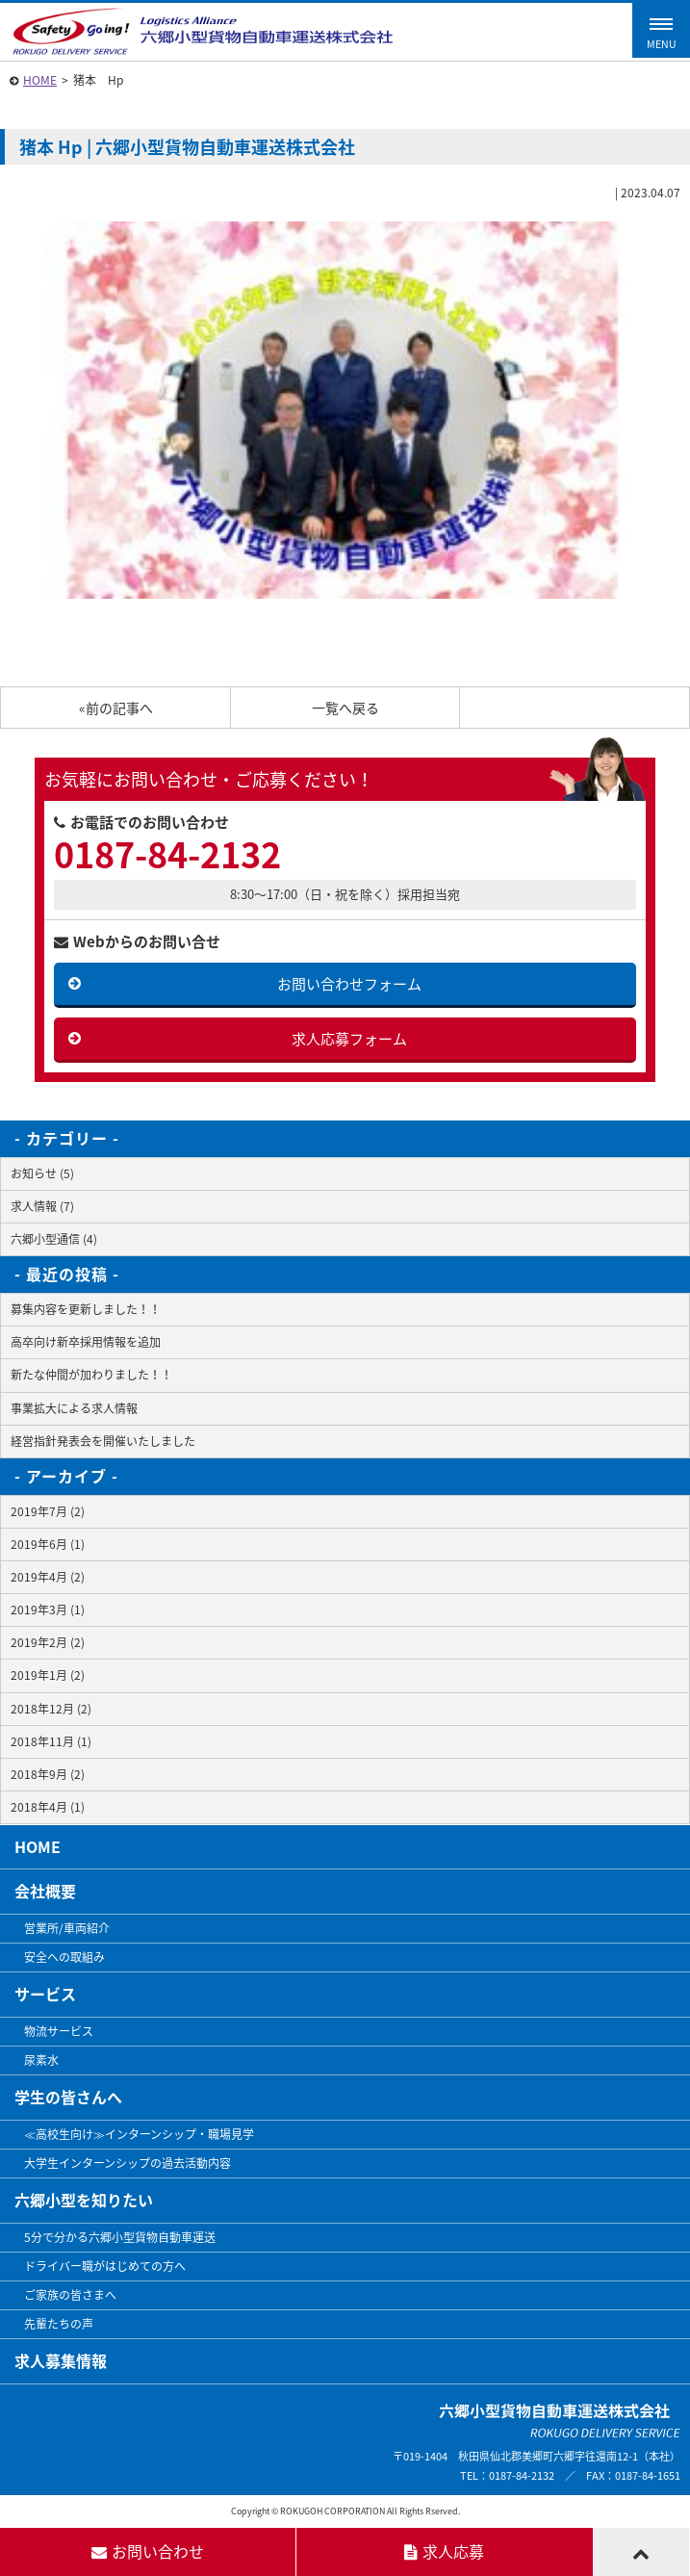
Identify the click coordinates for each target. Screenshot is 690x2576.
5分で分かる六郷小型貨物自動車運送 (120, 2237)
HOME (40, 80)
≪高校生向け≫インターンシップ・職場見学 (139, 2134)
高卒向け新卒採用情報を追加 (86, 1342)
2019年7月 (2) (48, 1511)
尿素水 (41, 2060)
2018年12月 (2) (51, 1708)
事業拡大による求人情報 (74, 1408)
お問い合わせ (147, 2551)
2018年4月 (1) (48, 1807)
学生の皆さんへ (68, 2096)
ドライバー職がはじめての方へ (105, 2266)
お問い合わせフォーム (349, 983)
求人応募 (444, 2551)
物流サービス (58, 2031)
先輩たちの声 (58, 2323)
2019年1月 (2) (48, 1675)
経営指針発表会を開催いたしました (103, 1441)
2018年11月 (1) (51, 1741)
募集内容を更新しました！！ (86, 1309)
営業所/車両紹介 (67, 1928)
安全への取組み (64, 1957)
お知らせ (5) (42, 1173)
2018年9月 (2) (48, 1774)
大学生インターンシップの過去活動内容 (127, 2163)
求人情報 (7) (42, 1206)
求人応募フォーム (349, 1038)
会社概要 (45, 1890)
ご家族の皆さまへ (70, 2295)
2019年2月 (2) (48, 1642)
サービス (45, 1993)
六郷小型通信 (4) (54, 1239)
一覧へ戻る (345, 707)
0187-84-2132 (167, 854)
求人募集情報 (60, 2360)
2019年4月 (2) (48, 1576)
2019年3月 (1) (48, 1609)
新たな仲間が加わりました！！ (91, 1374)
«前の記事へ (116, 707)
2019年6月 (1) (48, 1544)
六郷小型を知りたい (83, 2199)
